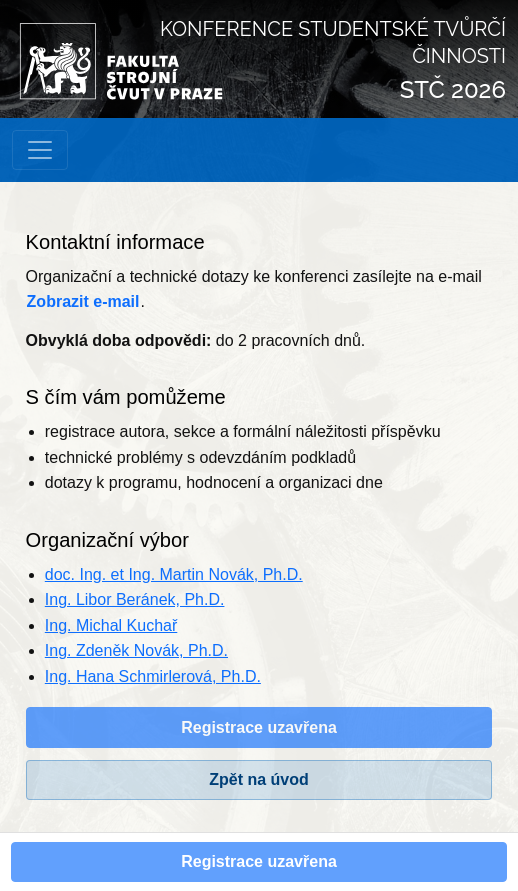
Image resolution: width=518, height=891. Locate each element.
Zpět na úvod (259, 779)
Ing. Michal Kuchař (111, 625)
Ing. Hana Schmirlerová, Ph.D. (153, 676)
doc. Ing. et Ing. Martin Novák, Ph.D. (174, 574)
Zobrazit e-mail (83, 301)
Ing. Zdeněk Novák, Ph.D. (136, 650)
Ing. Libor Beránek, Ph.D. (135, 599)
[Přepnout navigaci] (40, 150)
